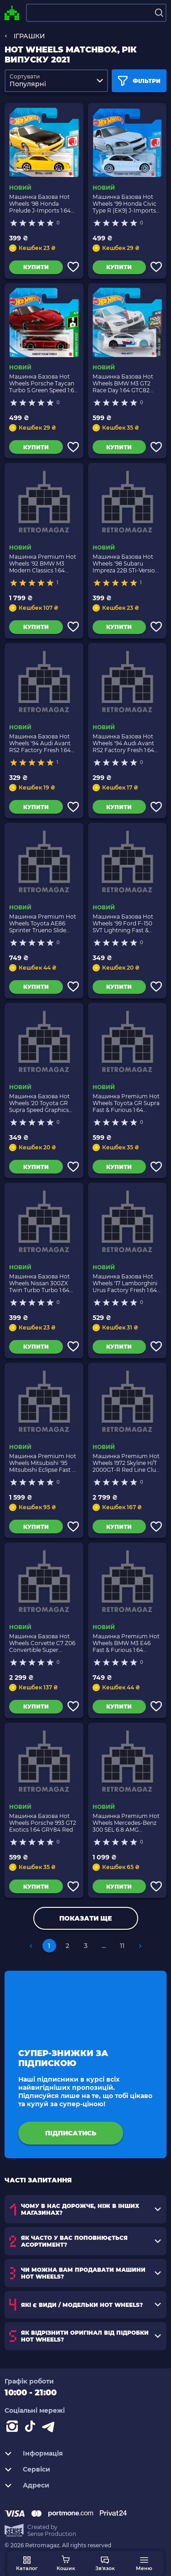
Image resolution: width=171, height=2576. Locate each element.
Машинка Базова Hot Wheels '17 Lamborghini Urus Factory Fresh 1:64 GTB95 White (125, 1283)
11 (122, 1945)
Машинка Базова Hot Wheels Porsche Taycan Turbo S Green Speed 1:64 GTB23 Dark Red (43, 383)
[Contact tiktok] (32, 2428)
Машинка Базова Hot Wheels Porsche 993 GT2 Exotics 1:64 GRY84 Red (42, 1823)
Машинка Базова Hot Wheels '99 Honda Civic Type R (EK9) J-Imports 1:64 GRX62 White (124, 203)
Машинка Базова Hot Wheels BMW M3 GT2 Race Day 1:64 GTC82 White (123, 383)
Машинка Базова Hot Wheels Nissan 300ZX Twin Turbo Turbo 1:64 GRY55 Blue (39, 1283)
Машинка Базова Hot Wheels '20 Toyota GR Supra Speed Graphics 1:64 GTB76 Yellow (39, 1103)
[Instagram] (14, 2428)
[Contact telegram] (50, 2428)
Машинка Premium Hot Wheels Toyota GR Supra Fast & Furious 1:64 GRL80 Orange (126, 1103)
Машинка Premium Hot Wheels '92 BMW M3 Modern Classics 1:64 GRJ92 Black (42, 563)
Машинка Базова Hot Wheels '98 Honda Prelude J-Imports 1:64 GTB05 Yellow (40, 203)
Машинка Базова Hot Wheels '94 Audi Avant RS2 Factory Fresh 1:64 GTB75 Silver (123, 743)
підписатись (70, 2133)
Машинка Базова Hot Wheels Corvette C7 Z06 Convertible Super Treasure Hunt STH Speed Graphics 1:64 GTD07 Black (42, 1643)
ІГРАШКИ (29, 36)
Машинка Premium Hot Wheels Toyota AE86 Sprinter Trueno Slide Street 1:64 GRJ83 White (42, 923)
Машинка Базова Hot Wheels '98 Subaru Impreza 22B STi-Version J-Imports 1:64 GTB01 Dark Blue (126, 563)
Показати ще (85, 1918)
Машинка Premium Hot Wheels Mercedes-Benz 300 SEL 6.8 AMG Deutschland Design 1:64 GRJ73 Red (126, 1823)
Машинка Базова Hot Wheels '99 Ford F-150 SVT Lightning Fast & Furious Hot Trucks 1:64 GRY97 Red (124, 923)
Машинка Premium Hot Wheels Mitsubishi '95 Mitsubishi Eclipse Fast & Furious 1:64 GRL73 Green (43, 1463)
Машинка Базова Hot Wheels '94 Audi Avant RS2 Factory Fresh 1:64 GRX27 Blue (40, 743)
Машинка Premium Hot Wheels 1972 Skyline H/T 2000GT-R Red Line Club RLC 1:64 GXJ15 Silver (126, 1463)
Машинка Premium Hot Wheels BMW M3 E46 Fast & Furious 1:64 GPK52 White (126, 1643)
